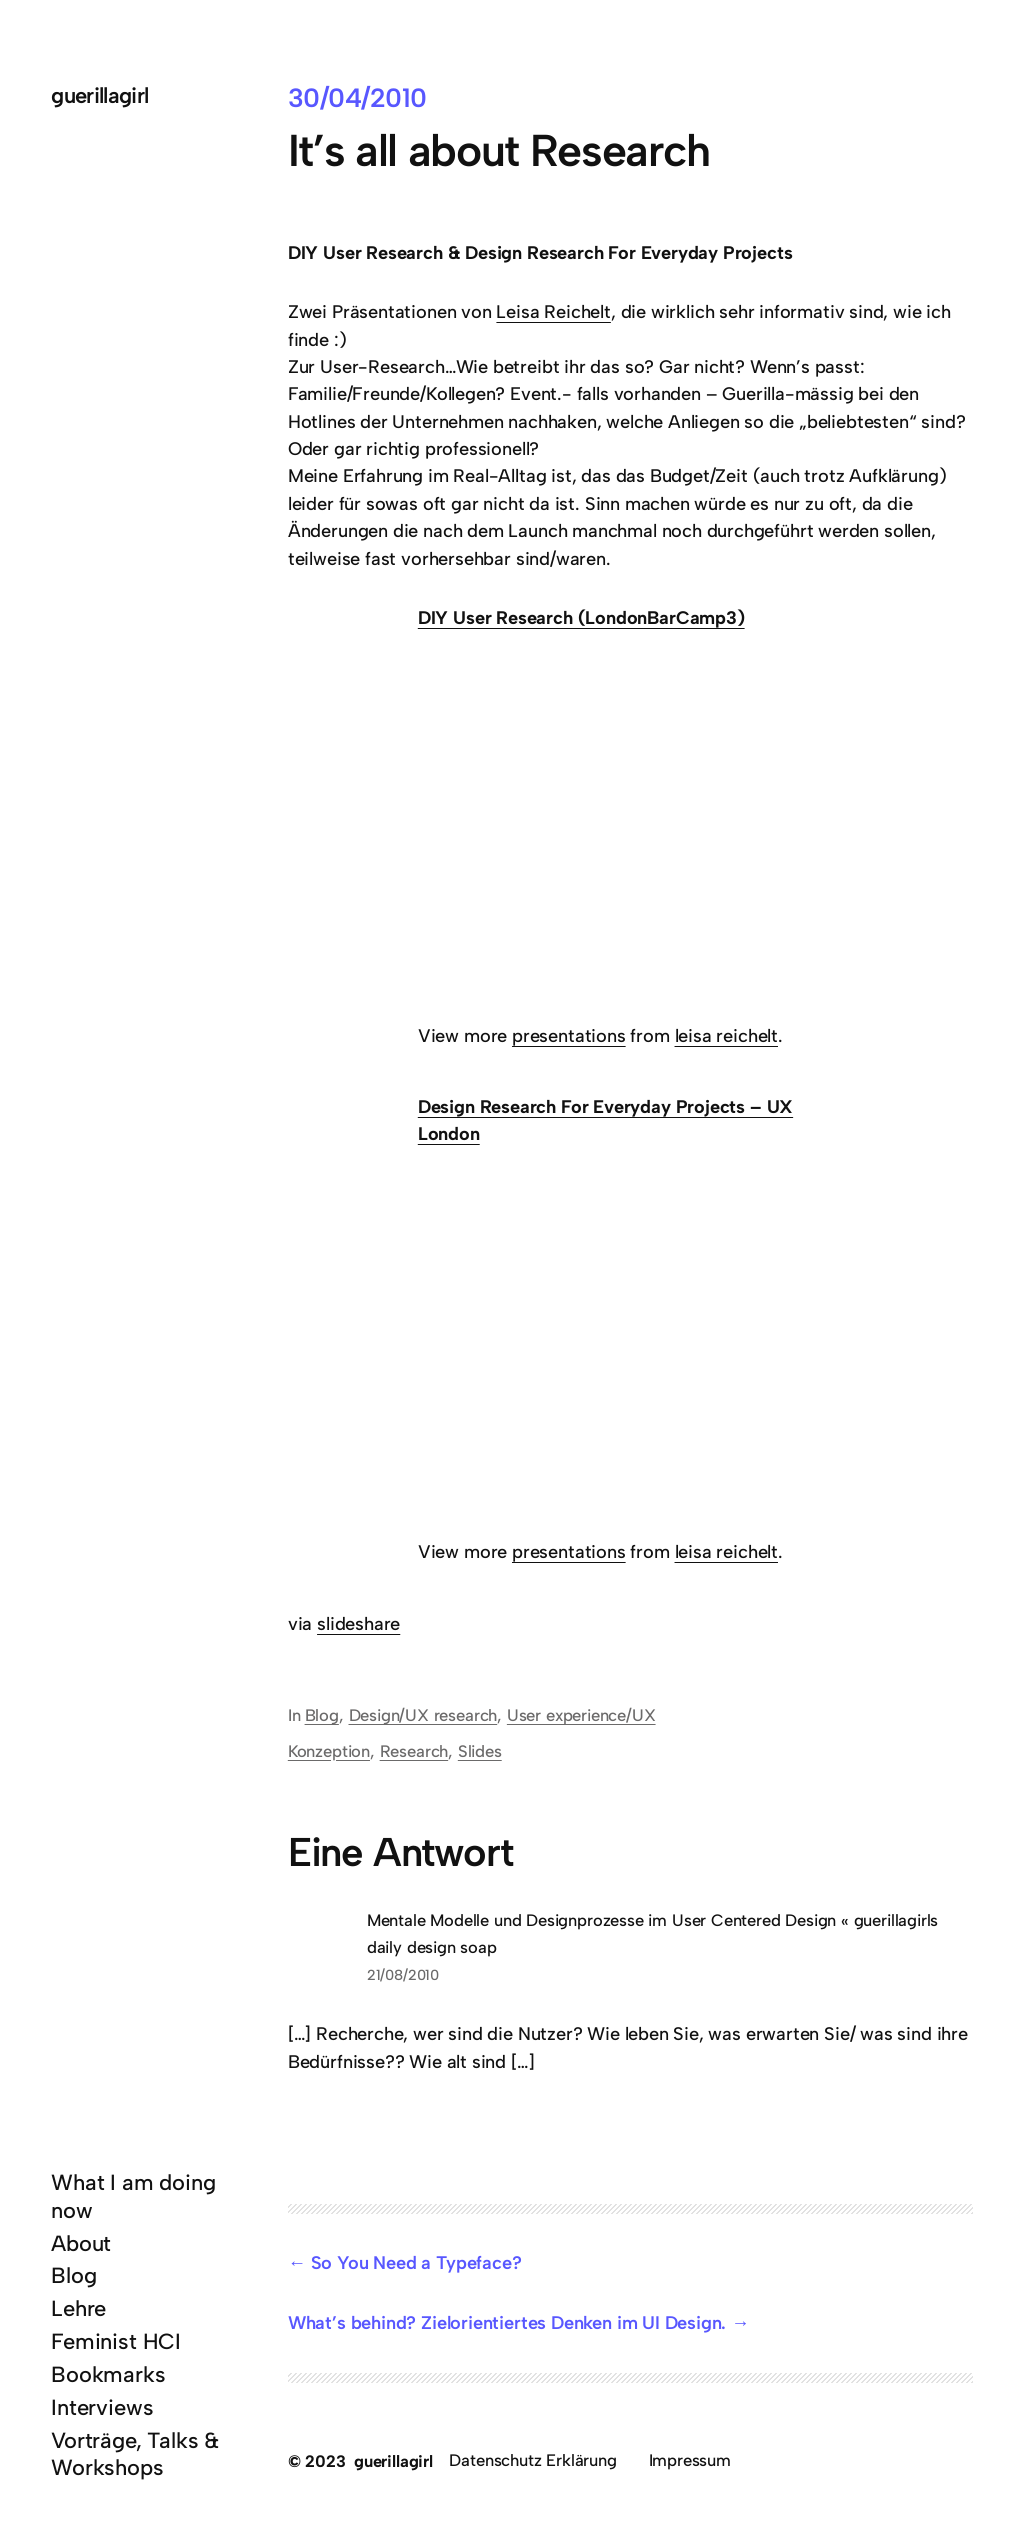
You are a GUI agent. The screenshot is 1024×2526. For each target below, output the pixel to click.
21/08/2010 (403, 1975)
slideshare (358, 1624)
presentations (569, 1036)
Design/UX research (423, 1715)
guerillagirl (99, 95)
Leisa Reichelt (553, 312)
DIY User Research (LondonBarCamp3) (581, 618)
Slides (480, 1751)
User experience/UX (581, 1715)
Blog (322, 1715)
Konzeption (329, 1751)
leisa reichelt (726, 1036)
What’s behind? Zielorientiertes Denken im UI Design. (507, 2323)
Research (414, 1751)
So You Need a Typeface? (416, 2263)
